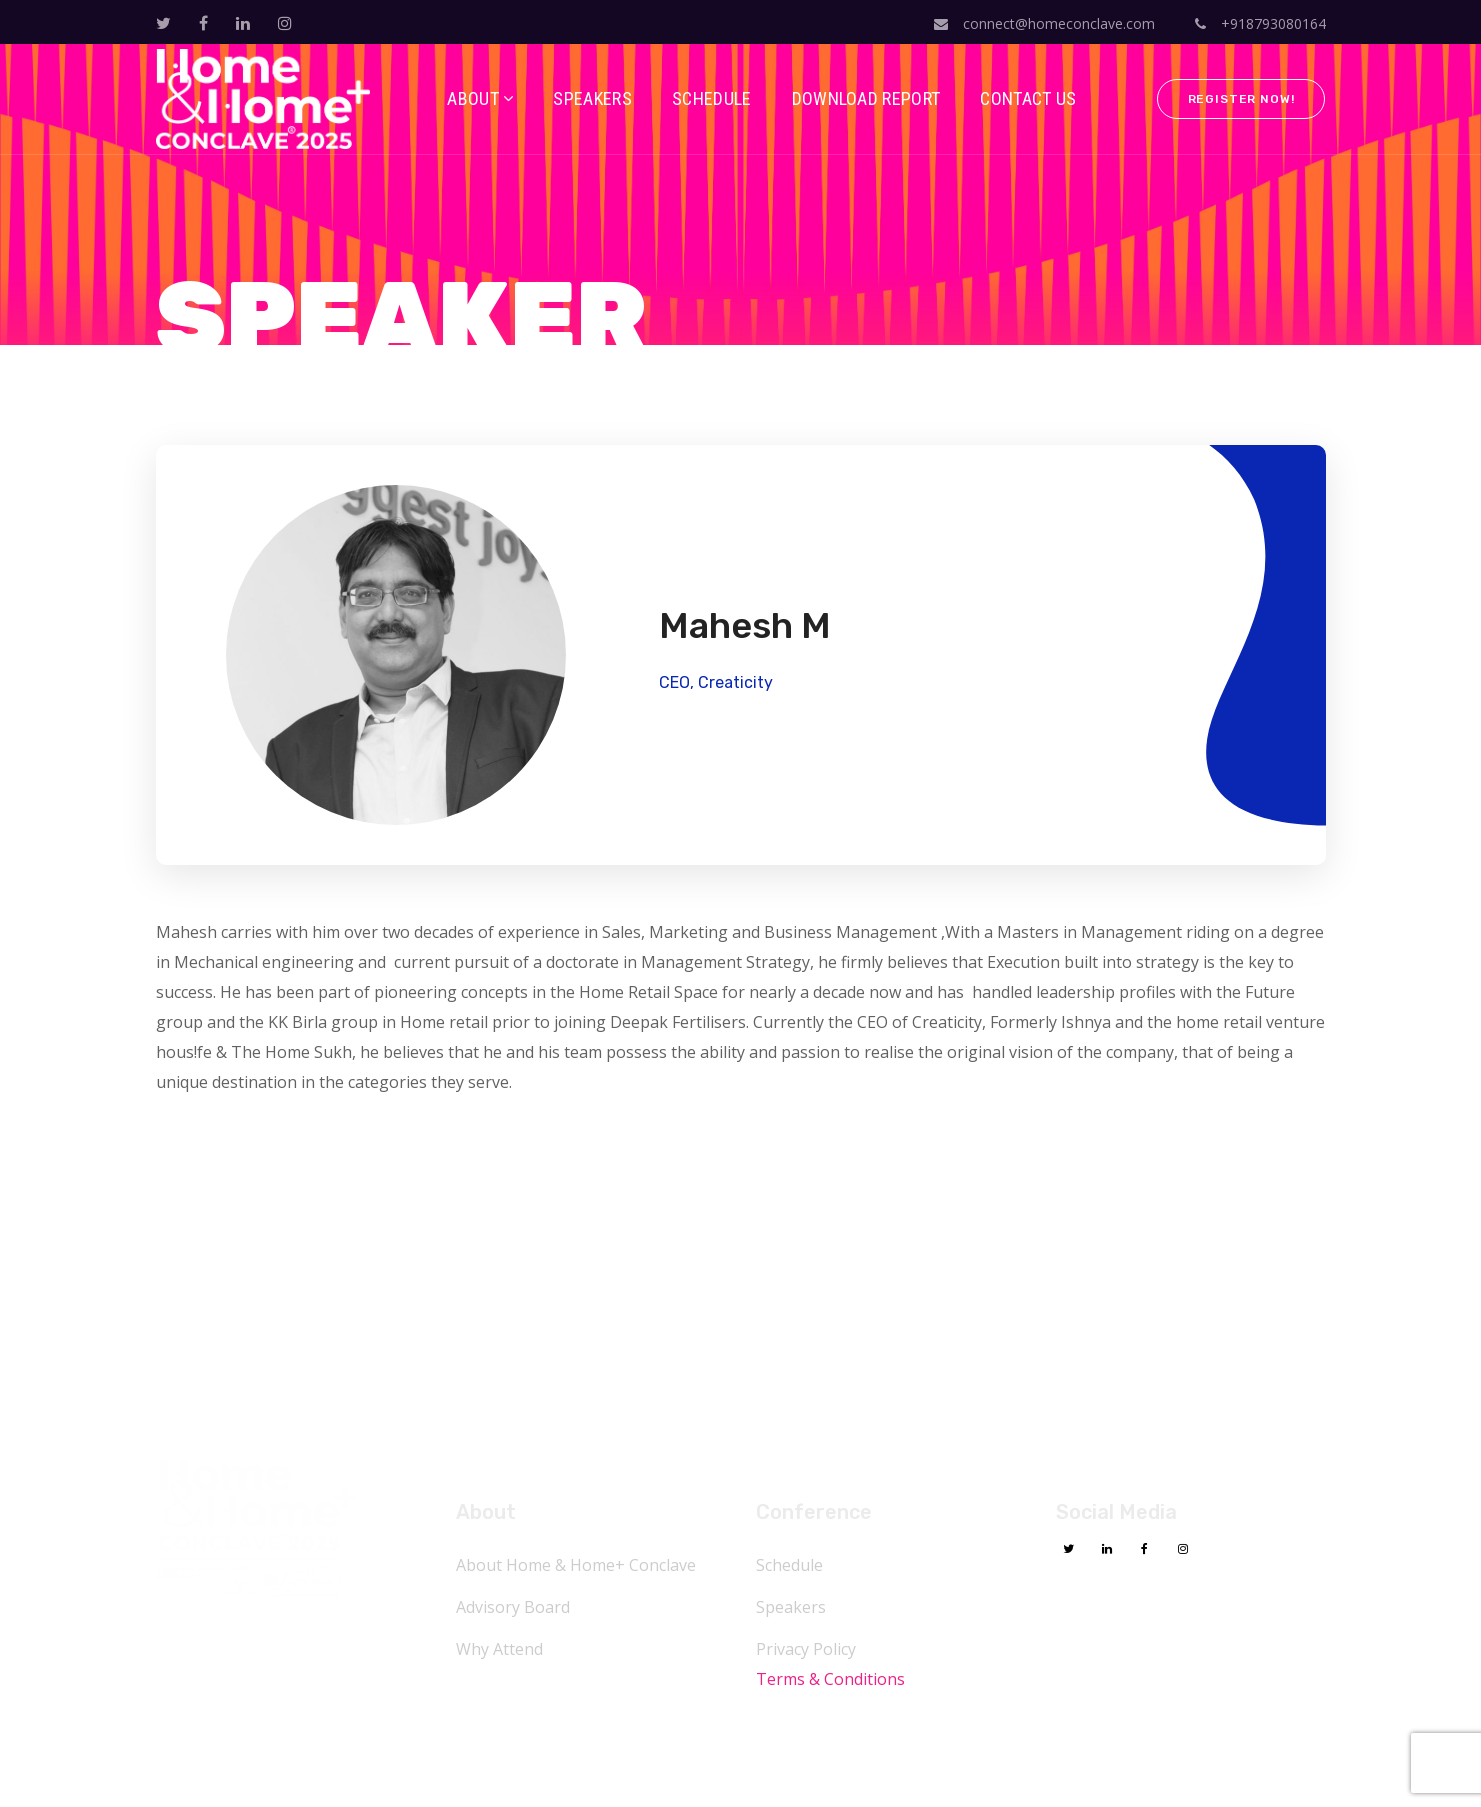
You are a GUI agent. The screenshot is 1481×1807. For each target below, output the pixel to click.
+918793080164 (1260, 23)
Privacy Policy (806, 1649)
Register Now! (1241, 99)
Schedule (789, 1565)
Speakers (791, 1607)
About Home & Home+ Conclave (576, 1565)
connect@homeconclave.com (1044, 23)
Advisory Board (513, 1607)
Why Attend (499, 1649)
